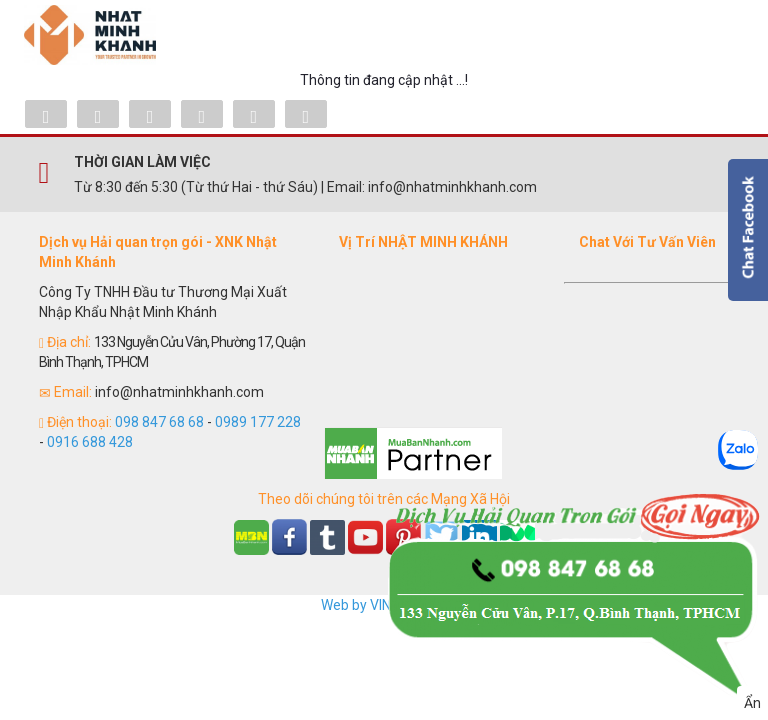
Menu (714, 35)
